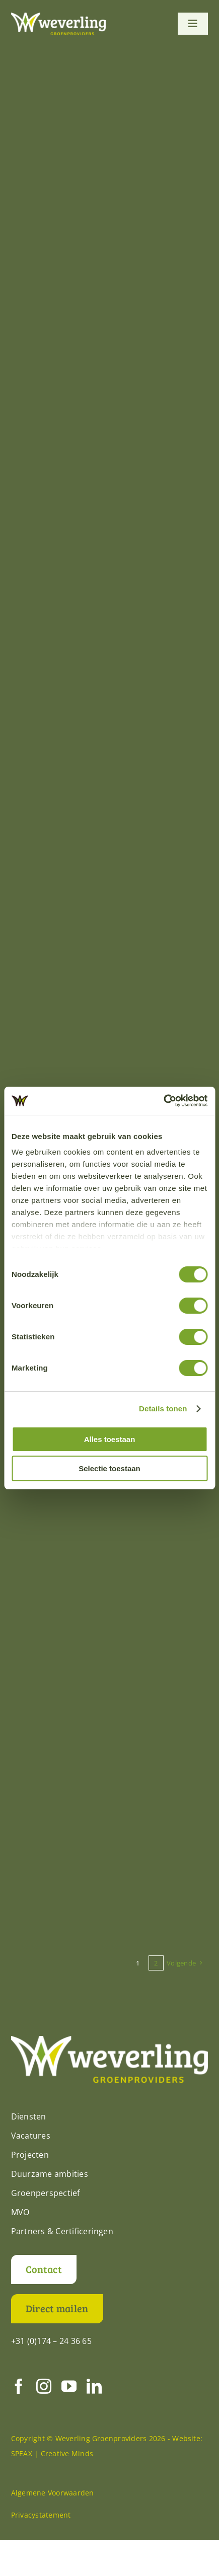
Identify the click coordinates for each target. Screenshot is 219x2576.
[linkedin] (94, 2386)
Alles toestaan (109, 1439)
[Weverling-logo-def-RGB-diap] (58, 16)
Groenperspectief (45, 2193)
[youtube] (69, 2386)
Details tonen (163, 1408)
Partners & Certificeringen (62, 2231)
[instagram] (43, 2386)
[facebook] (18, 2386)
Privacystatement (41, 2515)
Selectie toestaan (109, 1468)
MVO (20, 2212)
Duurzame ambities (49, 2173)
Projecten (30, 2154)
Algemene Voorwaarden (52, 2492)
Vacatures (30, 2135)
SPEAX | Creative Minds (52, 2453)
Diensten (28, 2116)
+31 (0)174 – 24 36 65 (51, 2340)
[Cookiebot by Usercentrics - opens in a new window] (163, 1100)
